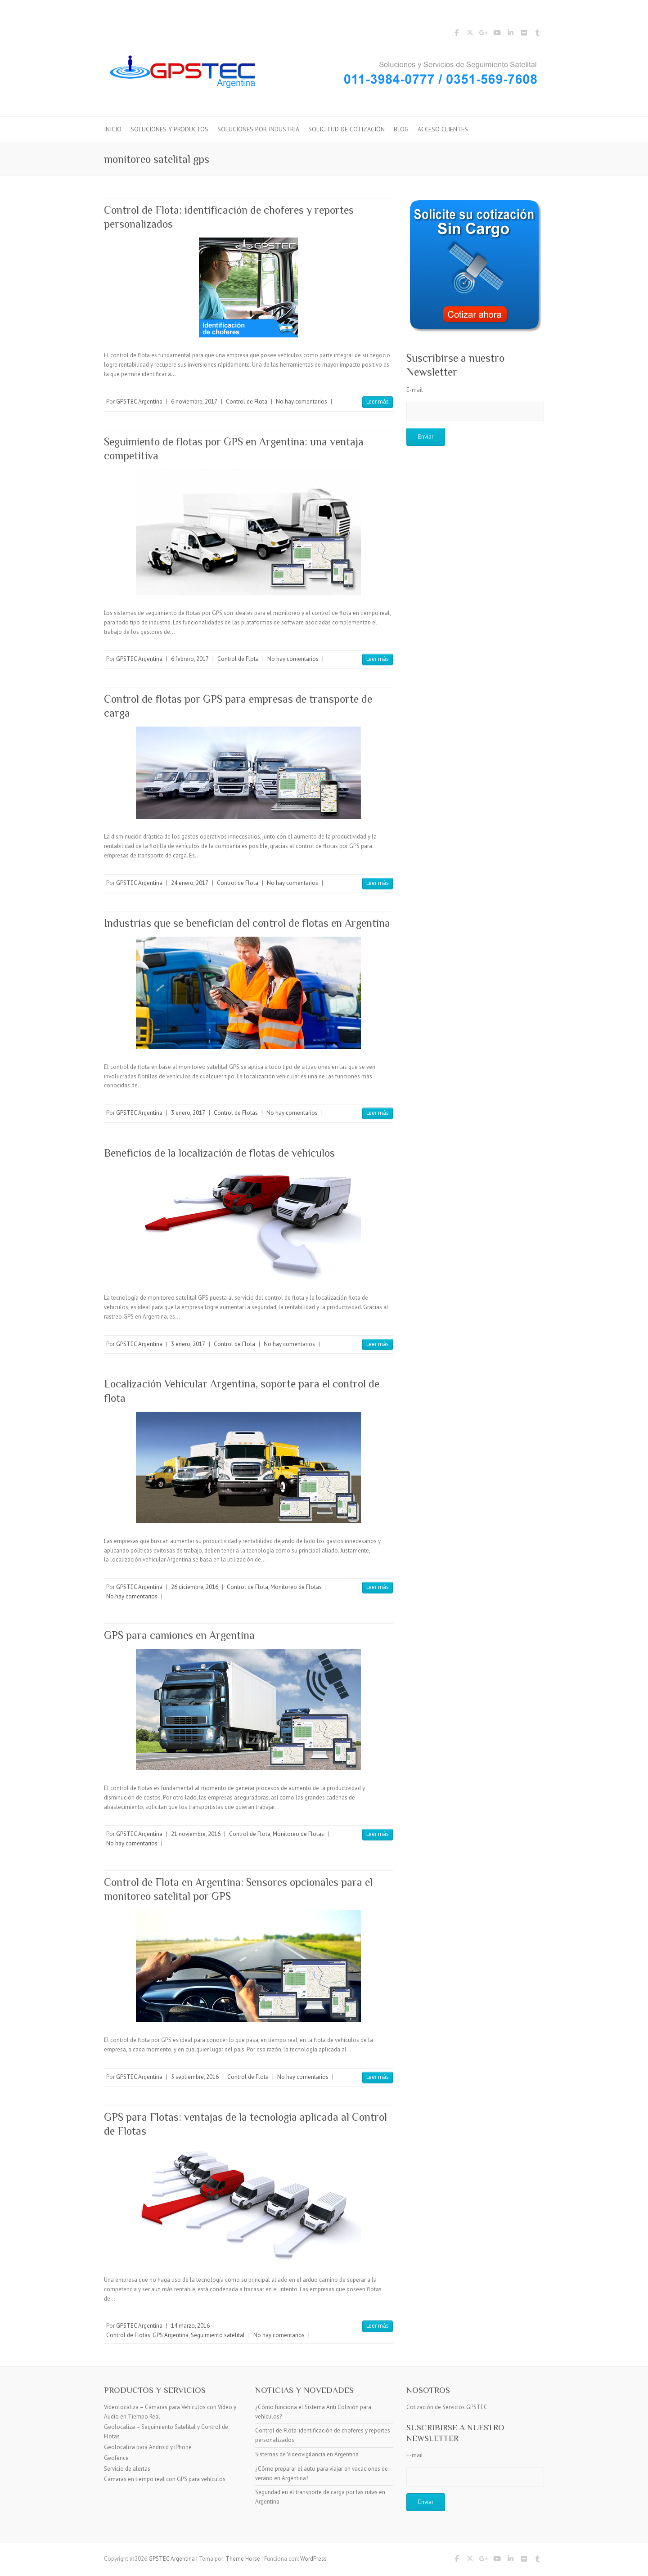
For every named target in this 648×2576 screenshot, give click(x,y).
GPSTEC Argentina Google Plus (483, 34)
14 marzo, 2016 (190, 2325)
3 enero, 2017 (188, 1113)
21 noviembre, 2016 (195, 1834)
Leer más (377, 401)
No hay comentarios (301, 401)
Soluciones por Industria (258, 129)
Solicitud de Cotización (346, 129)
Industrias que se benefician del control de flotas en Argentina (247, 923)
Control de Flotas (236, 1113)
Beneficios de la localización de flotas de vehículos (219, 1153)
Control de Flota (246, 401)
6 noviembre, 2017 (194, 401)
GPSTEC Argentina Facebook (456, 34)
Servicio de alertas (127, 2469)
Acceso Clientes (443, 129)
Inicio (113, 129)
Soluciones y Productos (169, 129)
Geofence (116, 2458)
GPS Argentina (171, 2335)
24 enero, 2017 (189, 883)
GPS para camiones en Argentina (179, 1635)
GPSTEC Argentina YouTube (497, 34)
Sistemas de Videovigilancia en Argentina (307, 2454)
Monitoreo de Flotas (296, 1587)
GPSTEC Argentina (139, 401)
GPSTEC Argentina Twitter (470, 34)
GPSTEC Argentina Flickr (524, 34)
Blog (401, 129)
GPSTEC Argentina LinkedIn (510, 34)
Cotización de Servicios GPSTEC (446, 2407)
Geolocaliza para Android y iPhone (148, 2447)
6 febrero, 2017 (190, 659)
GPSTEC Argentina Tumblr (537, 34)
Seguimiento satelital (218, 2335)
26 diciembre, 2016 (194, 1587)
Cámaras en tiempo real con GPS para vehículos (164, 2479)
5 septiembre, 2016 (195, 2077)
